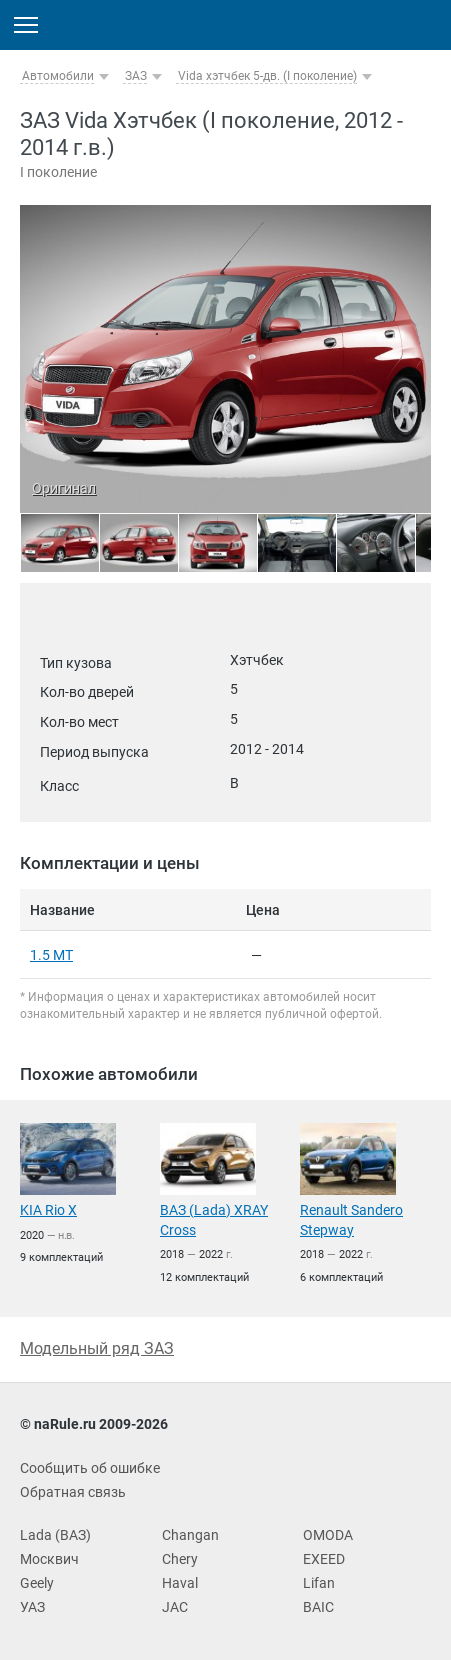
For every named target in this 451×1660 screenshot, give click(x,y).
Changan (190, 1535)
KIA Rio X (48, 1210)
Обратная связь (73, 1492)
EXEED (324, 1559)
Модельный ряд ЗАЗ (97, 1348)
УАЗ (32, 1607)
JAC (175, 1607)
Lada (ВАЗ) (55, 1535)
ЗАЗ (136, 76)
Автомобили (58, 76)
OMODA (328, 1535)
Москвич (49, 1559)
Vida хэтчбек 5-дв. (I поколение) (267, 76)
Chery (180, 1559)
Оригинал (64, 488)
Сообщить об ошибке (90, 1468)
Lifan (319, 1583)
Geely (37, 1583)
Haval (180, 1583)
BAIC (318, 1607)
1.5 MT (51, 955)
